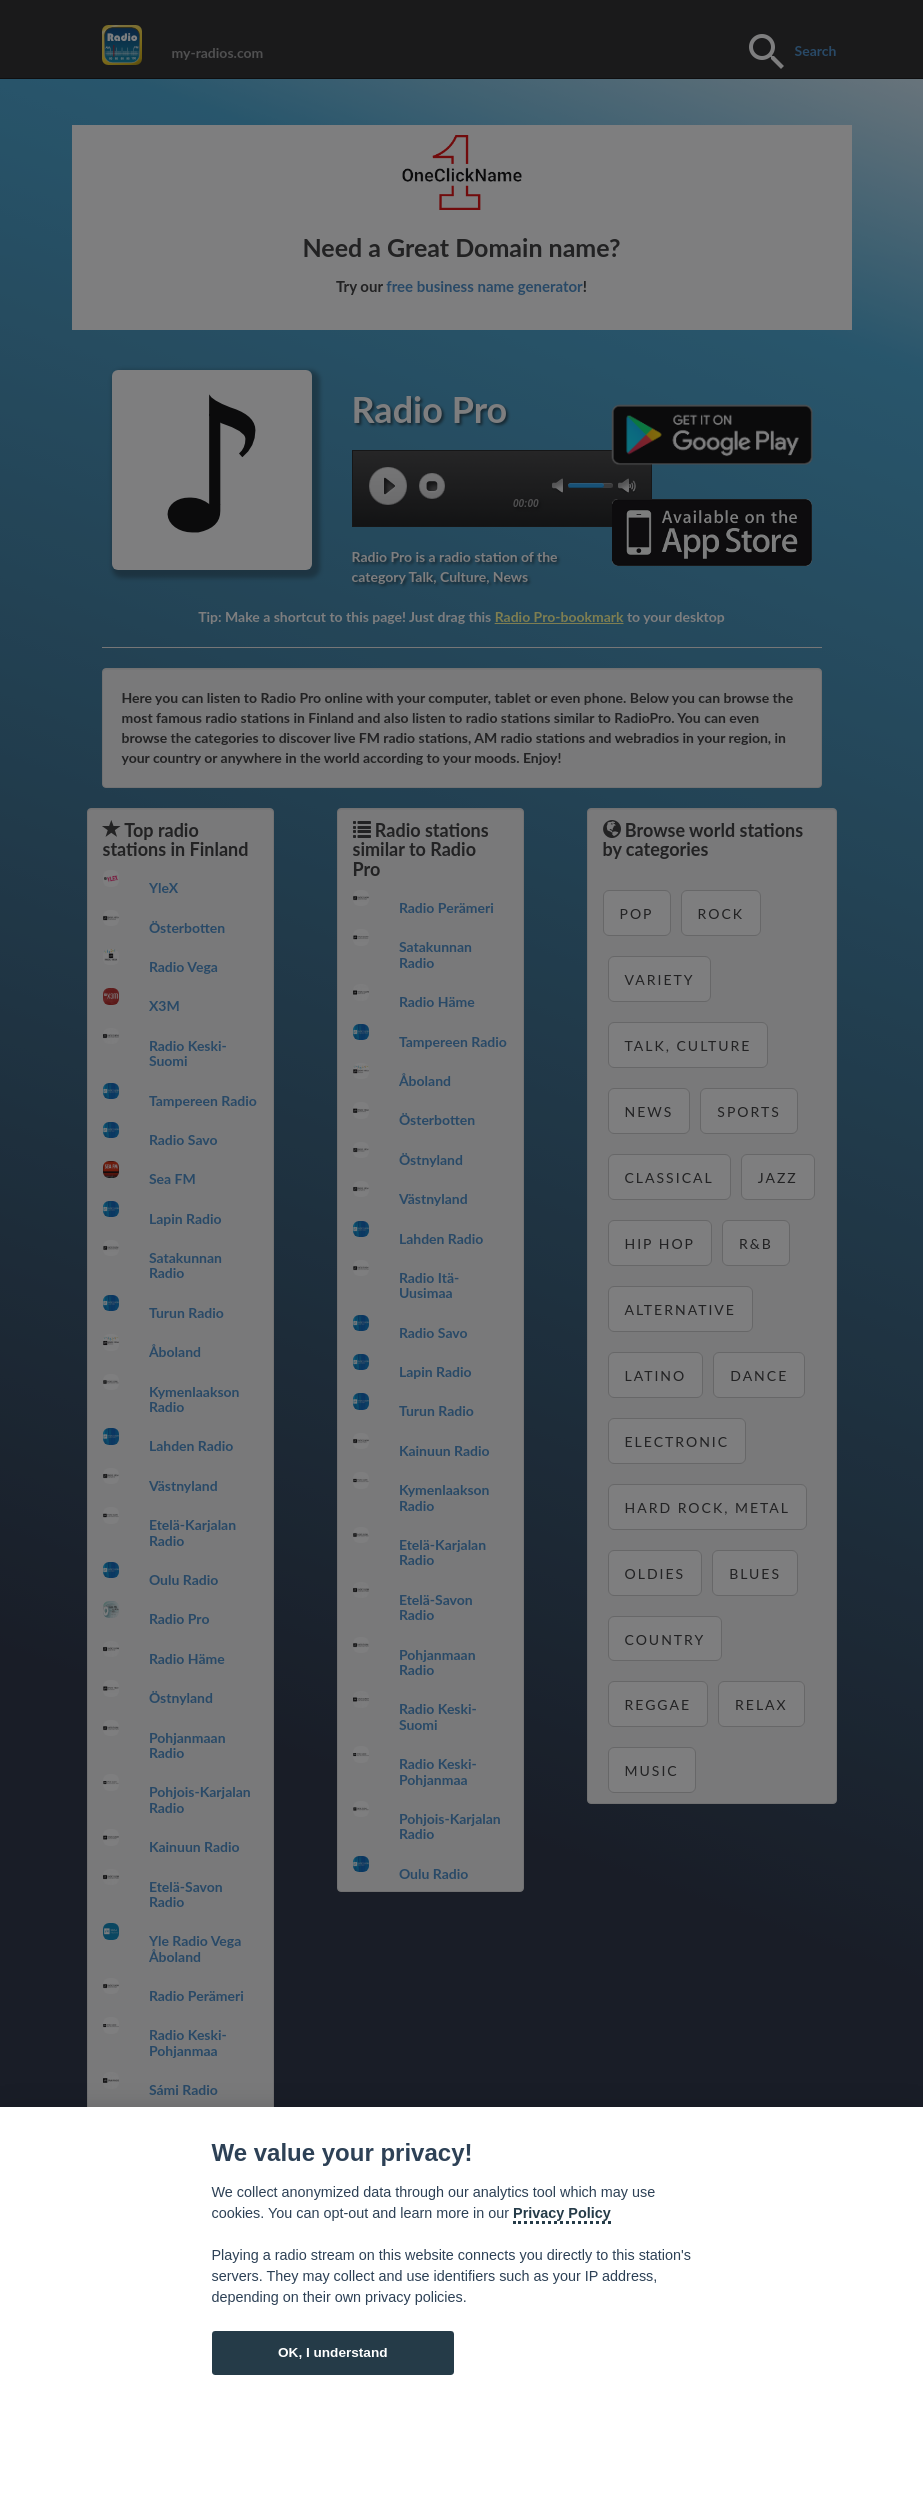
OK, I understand (333, 2352)
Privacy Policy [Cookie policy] (562, 2213)
